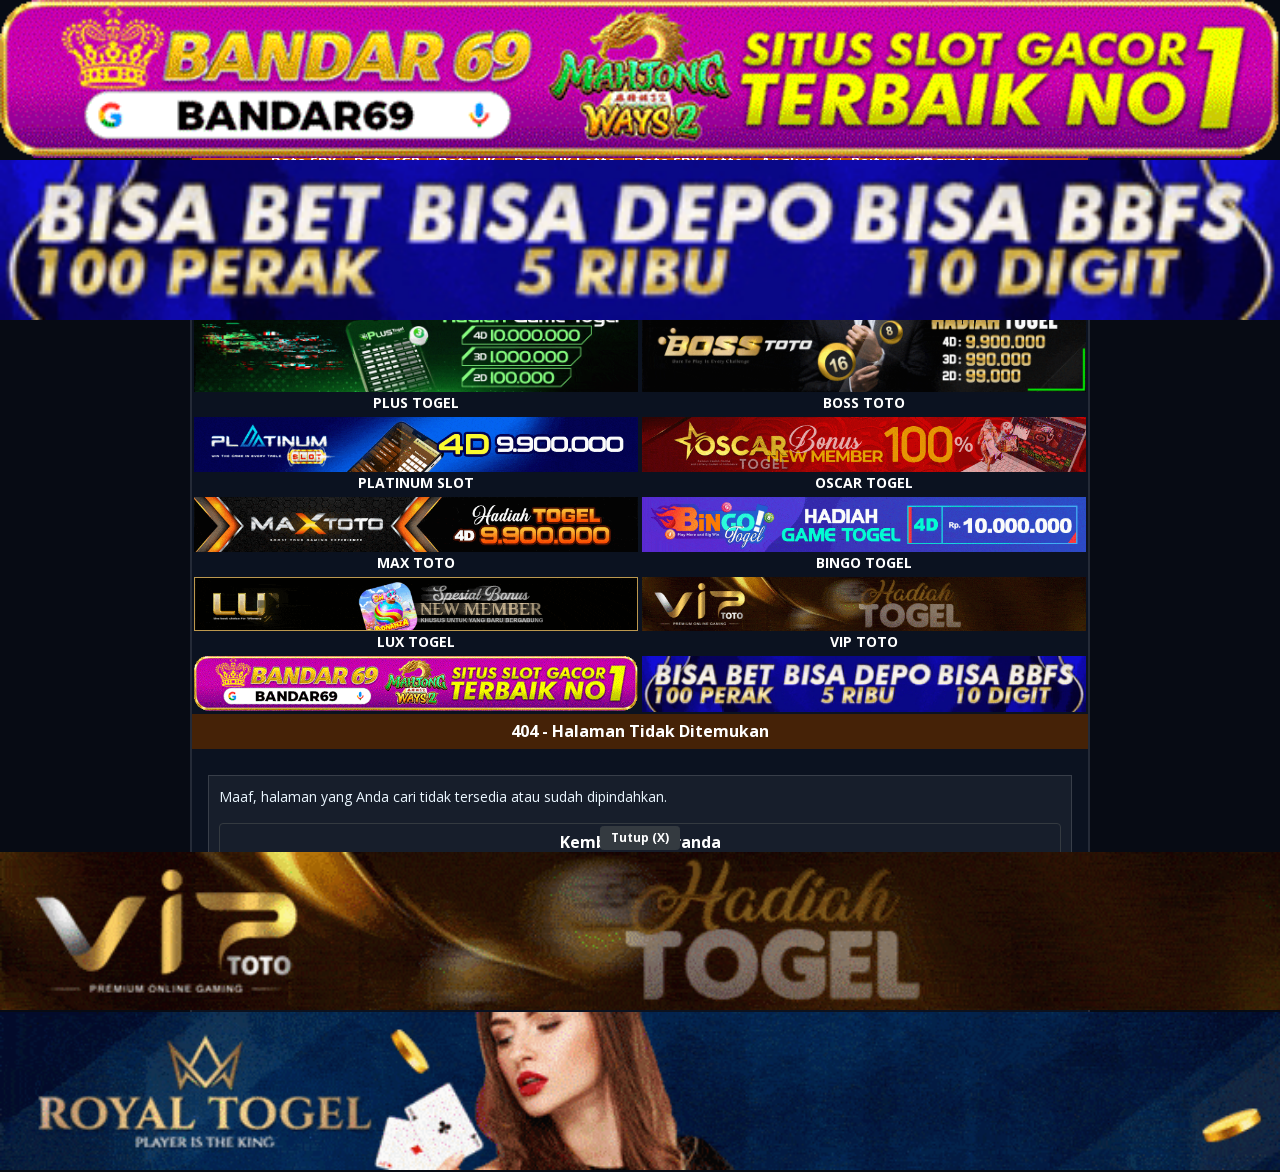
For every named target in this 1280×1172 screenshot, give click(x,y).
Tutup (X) (640, 837)
